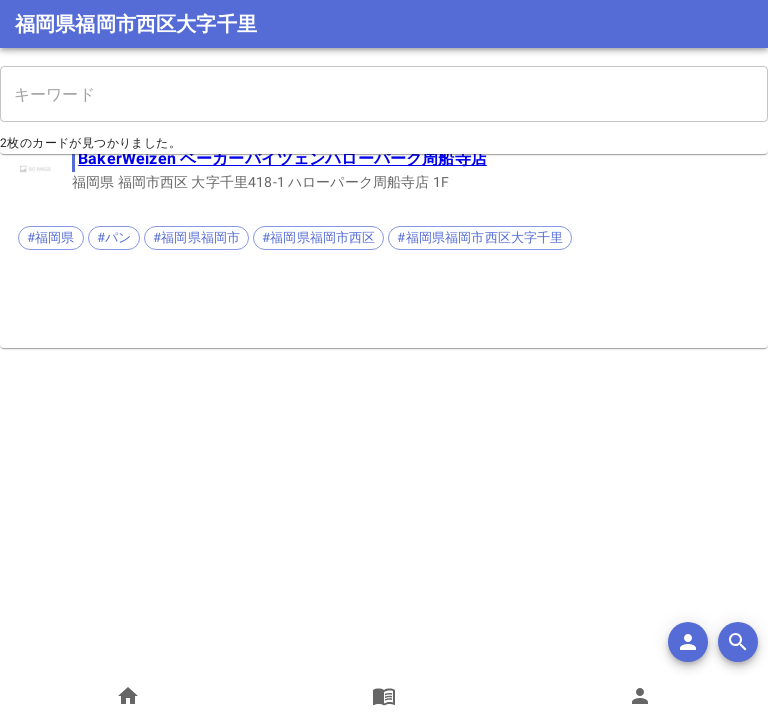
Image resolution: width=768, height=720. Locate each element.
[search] (738, 642)
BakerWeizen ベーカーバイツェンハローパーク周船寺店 (282, 158)
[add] (688, 642)
